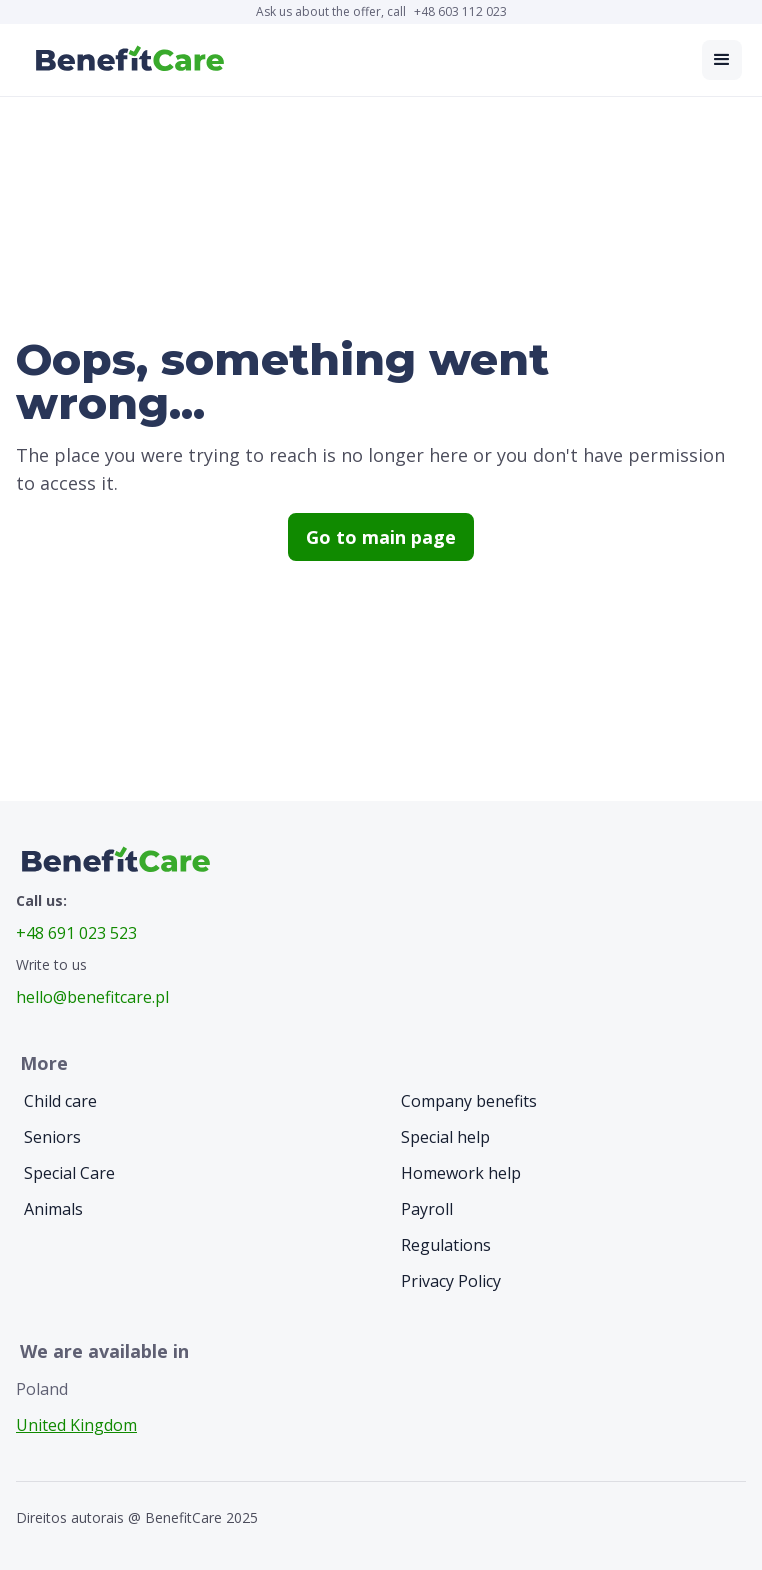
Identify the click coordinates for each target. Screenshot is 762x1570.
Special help (445, 1137)
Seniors (52, 1137)
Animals (53, 1209)
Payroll (427, 1209)
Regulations (446, 1245)
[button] (722, 60)
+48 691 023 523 (76, 933)
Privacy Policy (451, 1281)
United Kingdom (76, 1425)
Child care (60, 1101)
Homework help (461, 1173)
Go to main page (381, 537)
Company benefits (469, 1101)
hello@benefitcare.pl (92, 997)
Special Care (69, 1173)
